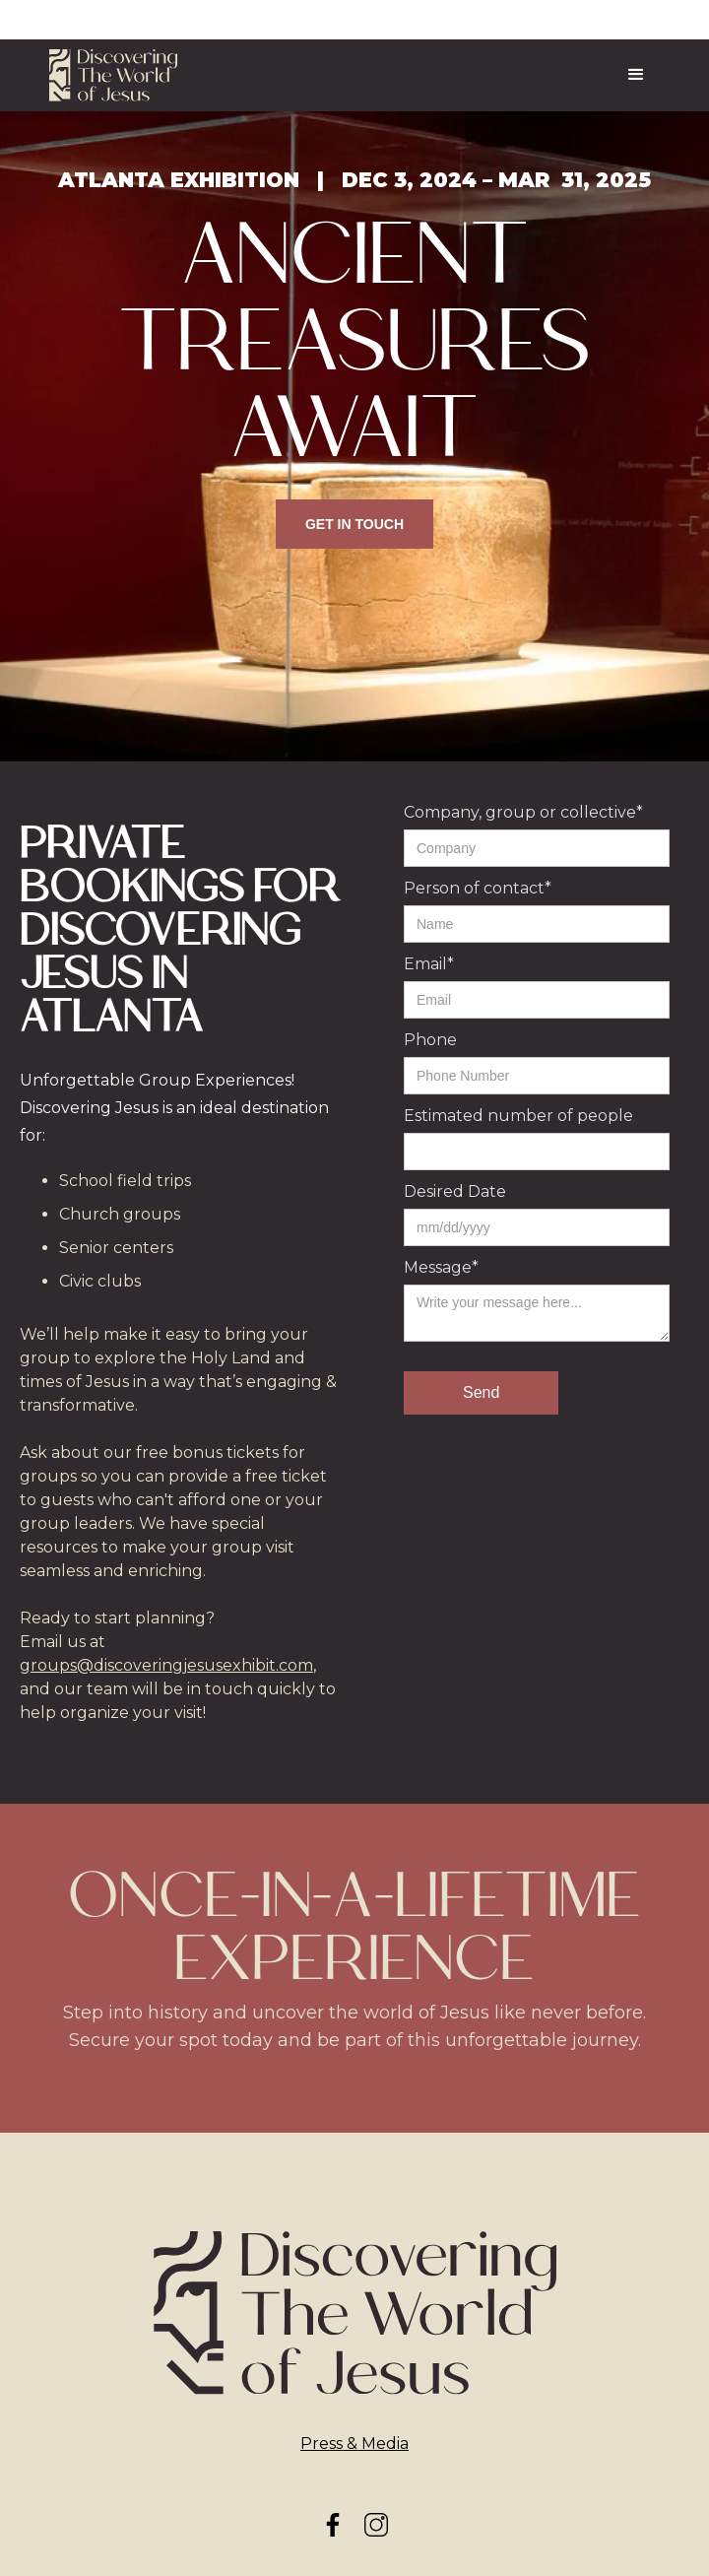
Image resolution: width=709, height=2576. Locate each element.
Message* (441, 1267)
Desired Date (455, 1191)
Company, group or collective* (523, 812)
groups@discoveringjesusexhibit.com (166, 1665)
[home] (113, 75)
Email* (429, 964)
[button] (636, 75)
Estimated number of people (518, 1115)
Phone (430, 1039)
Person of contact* (477, 888)
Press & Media (354, 2443)
